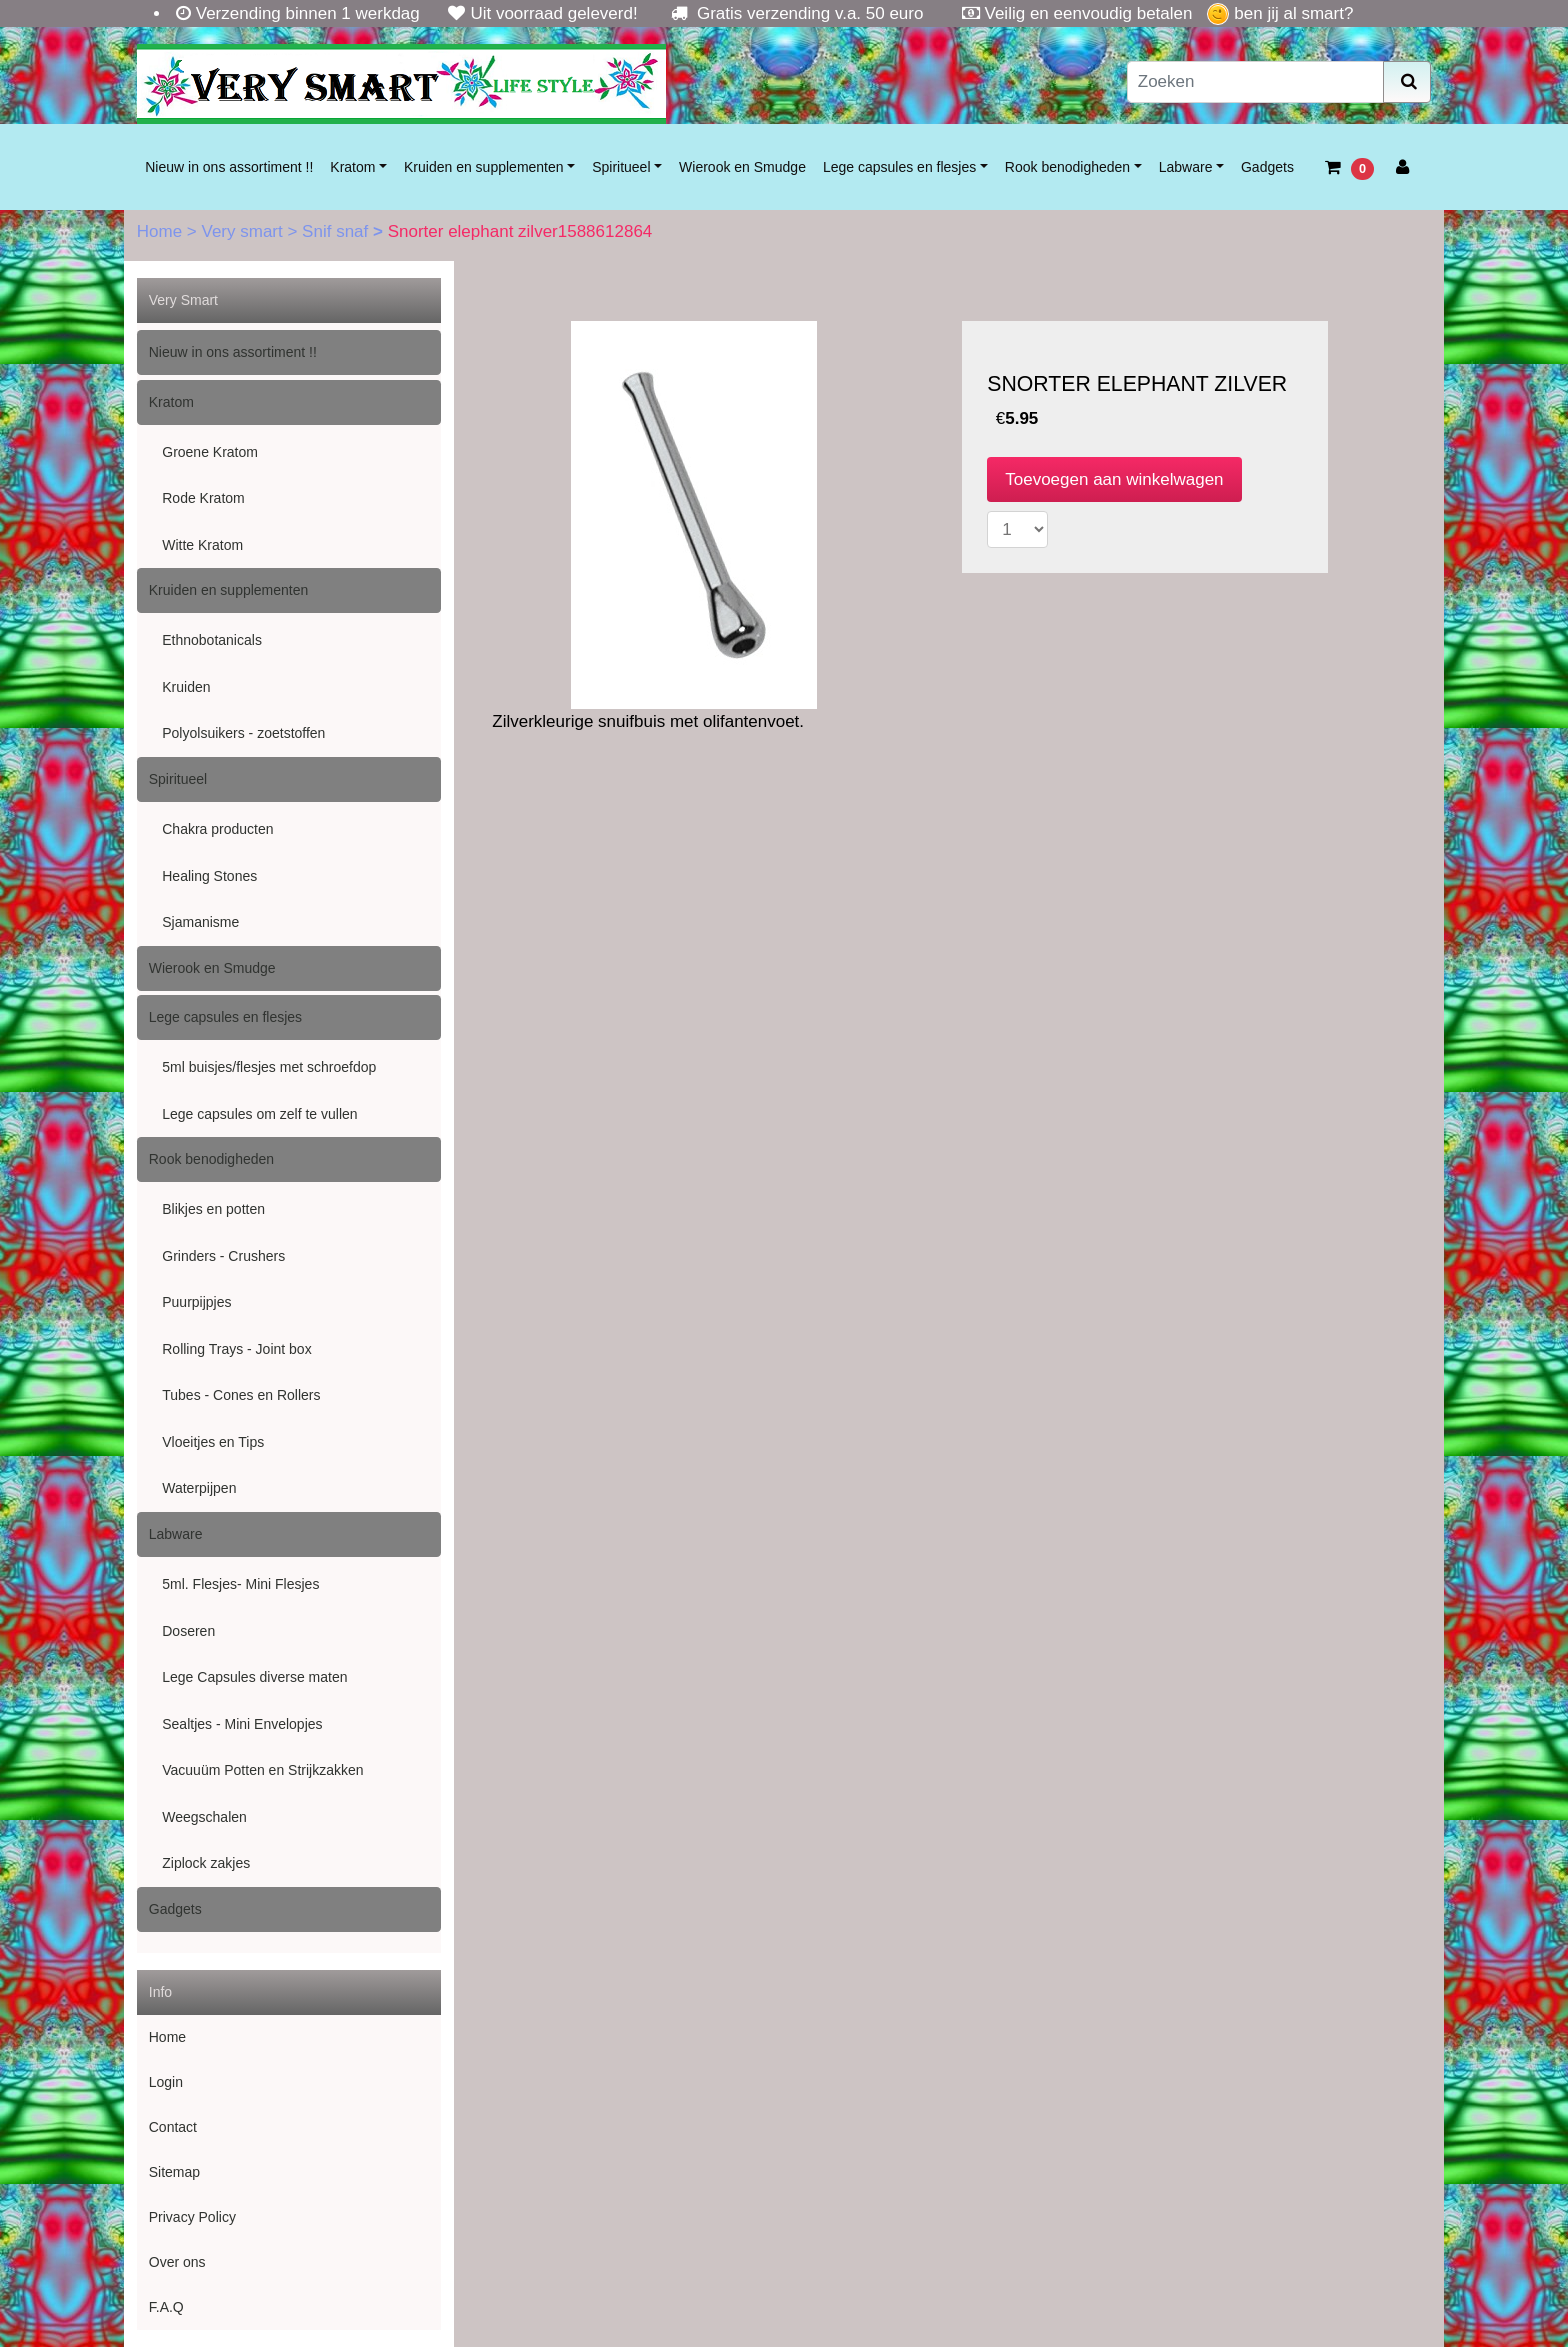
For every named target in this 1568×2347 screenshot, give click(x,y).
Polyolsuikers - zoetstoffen (243, 733)
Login (166, 2082)
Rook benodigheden (1067, 167)
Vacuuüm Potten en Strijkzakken (262, 1770)
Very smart (244, 231)
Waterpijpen (199, 1488)
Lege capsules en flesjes (899, 167)
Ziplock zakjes (206, 1863)
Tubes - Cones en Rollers (241, 1395)
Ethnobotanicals (212, 640)
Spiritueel (621, 167)
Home (162, 231)
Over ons (177, 2262)
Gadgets (1267, 167)
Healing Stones (209, 876)
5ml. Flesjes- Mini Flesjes (240, 1584)
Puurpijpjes (196, 1302)
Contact (173, 2127)
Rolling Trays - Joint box (236, 1349)
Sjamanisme (200, 922)
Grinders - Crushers (223, 1256)
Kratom (352, 167)
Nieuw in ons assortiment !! (229, 167)
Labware (1186, 167)
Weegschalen (204, 1817)
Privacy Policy (192, 2217)
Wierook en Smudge (742, 167)
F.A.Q (166, 2307)
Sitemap (174, 2172)
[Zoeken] (1256, 82)
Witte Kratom (202, 545)
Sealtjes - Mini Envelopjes (242, 1724)
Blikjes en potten (213, 1209)
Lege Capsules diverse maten (254, 1677)
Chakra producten (217, 829)
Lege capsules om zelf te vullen (259, 1114)
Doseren (188, 1631)
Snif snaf (337, 231)
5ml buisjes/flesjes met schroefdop (269, 1067)
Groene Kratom (210, 452)
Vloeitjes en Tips (213, 1442)
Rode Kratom (203, 498)
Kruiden (186, 687)
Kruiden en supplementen (484, 167)
